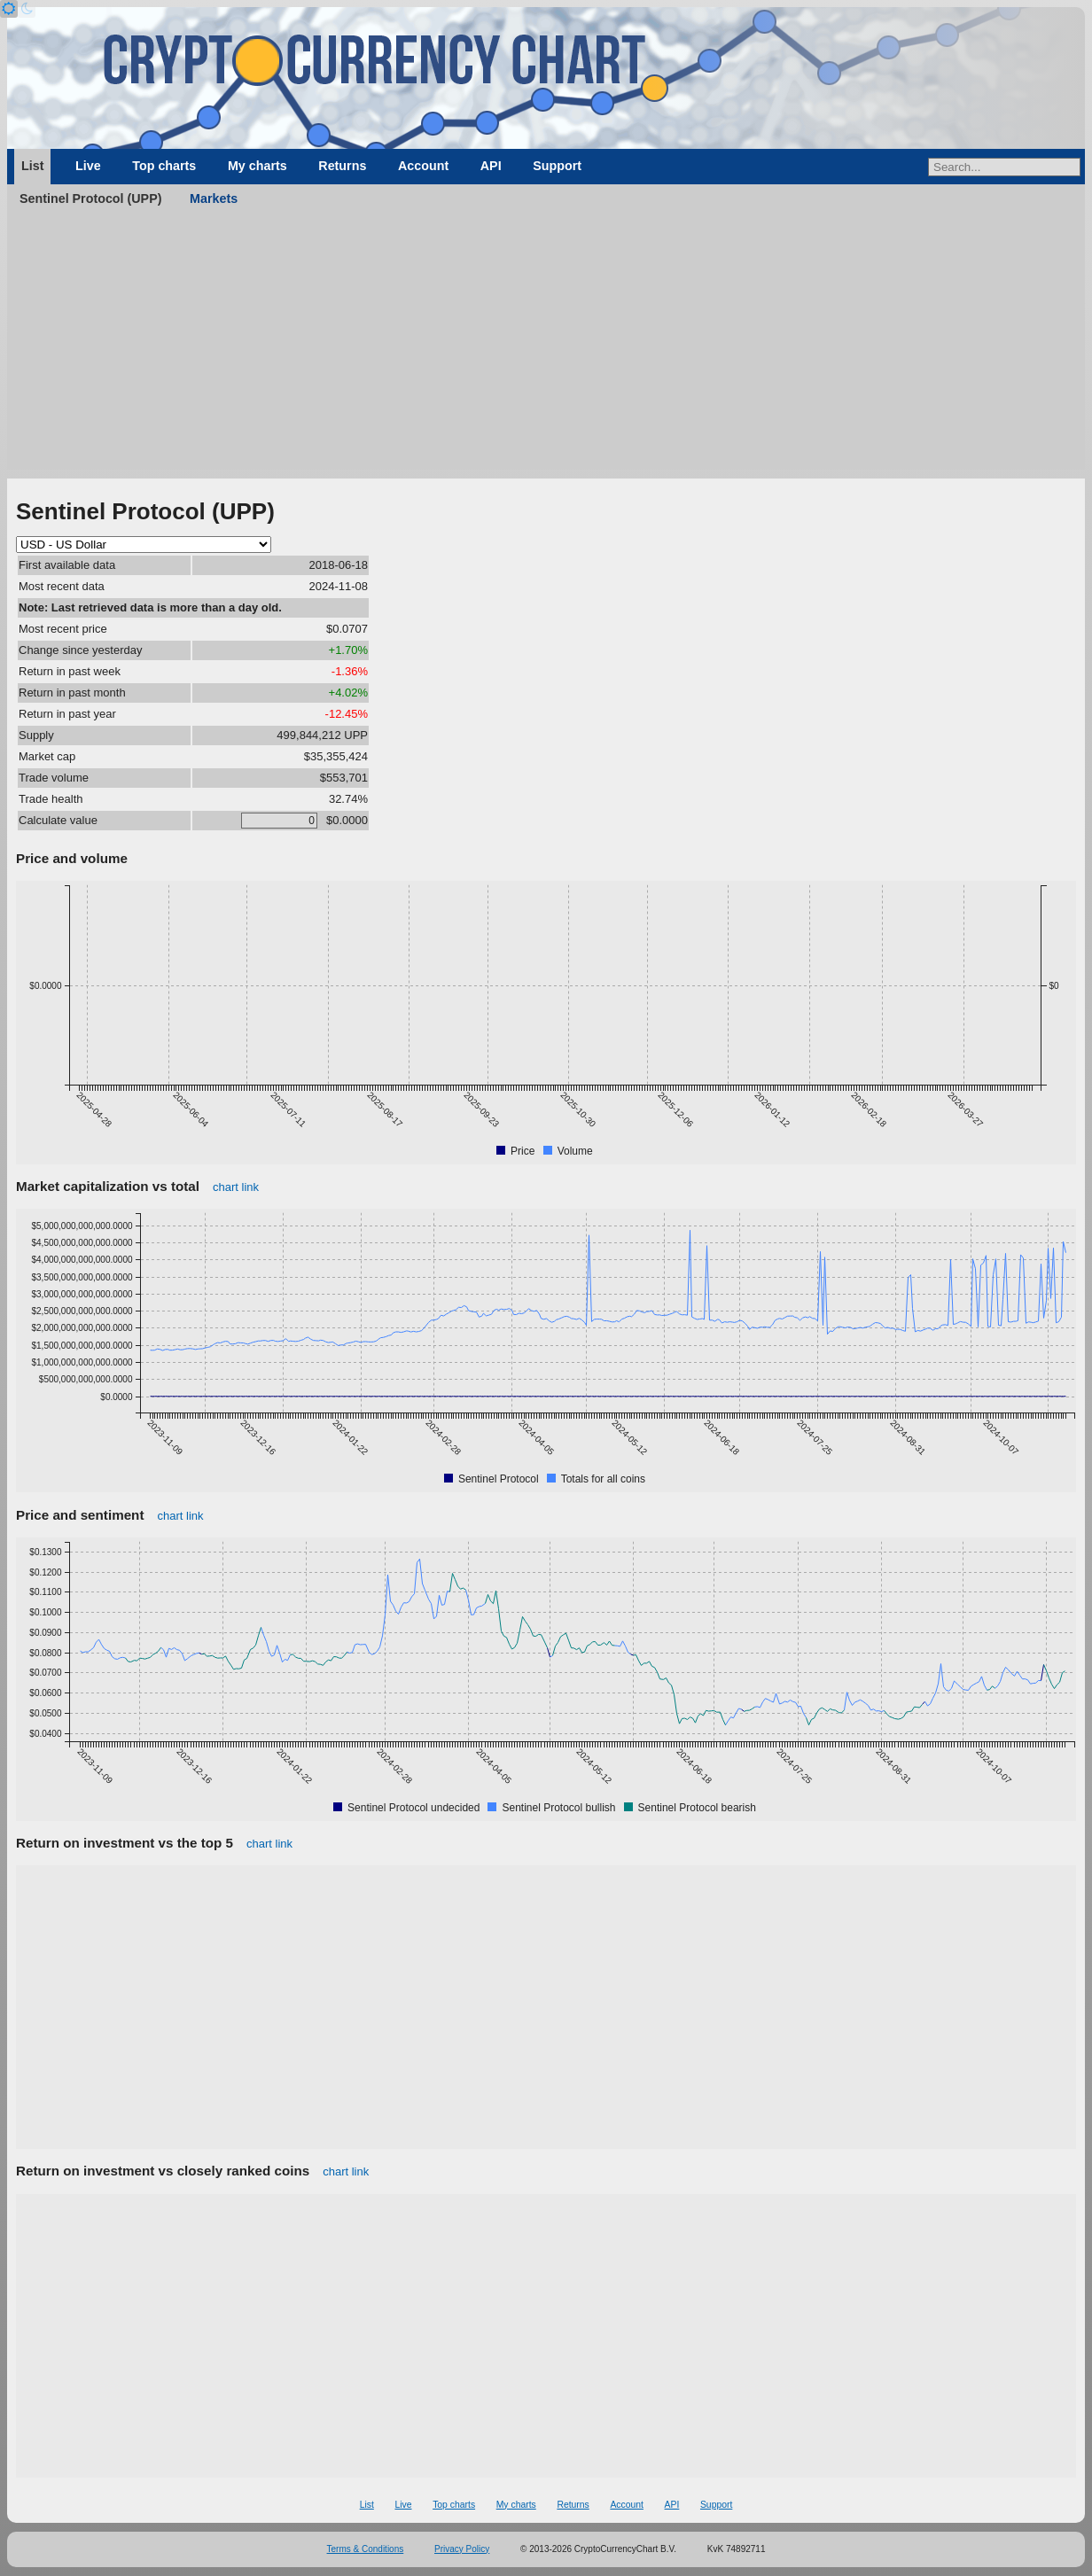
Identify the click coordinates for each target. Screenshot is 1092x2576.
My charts (257, 166)
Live (88, 166)
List (32, 166)
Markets (214, 198)
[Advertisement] (546, 346)
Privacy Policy (461, 2549)
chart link (236, 1187)
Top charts (164, 166)
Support (557, 166)
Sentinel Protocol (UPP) (90, 198)
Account (423, 166)
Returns (342, 166)
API (491, 166)
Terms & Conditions (365, 2549)
